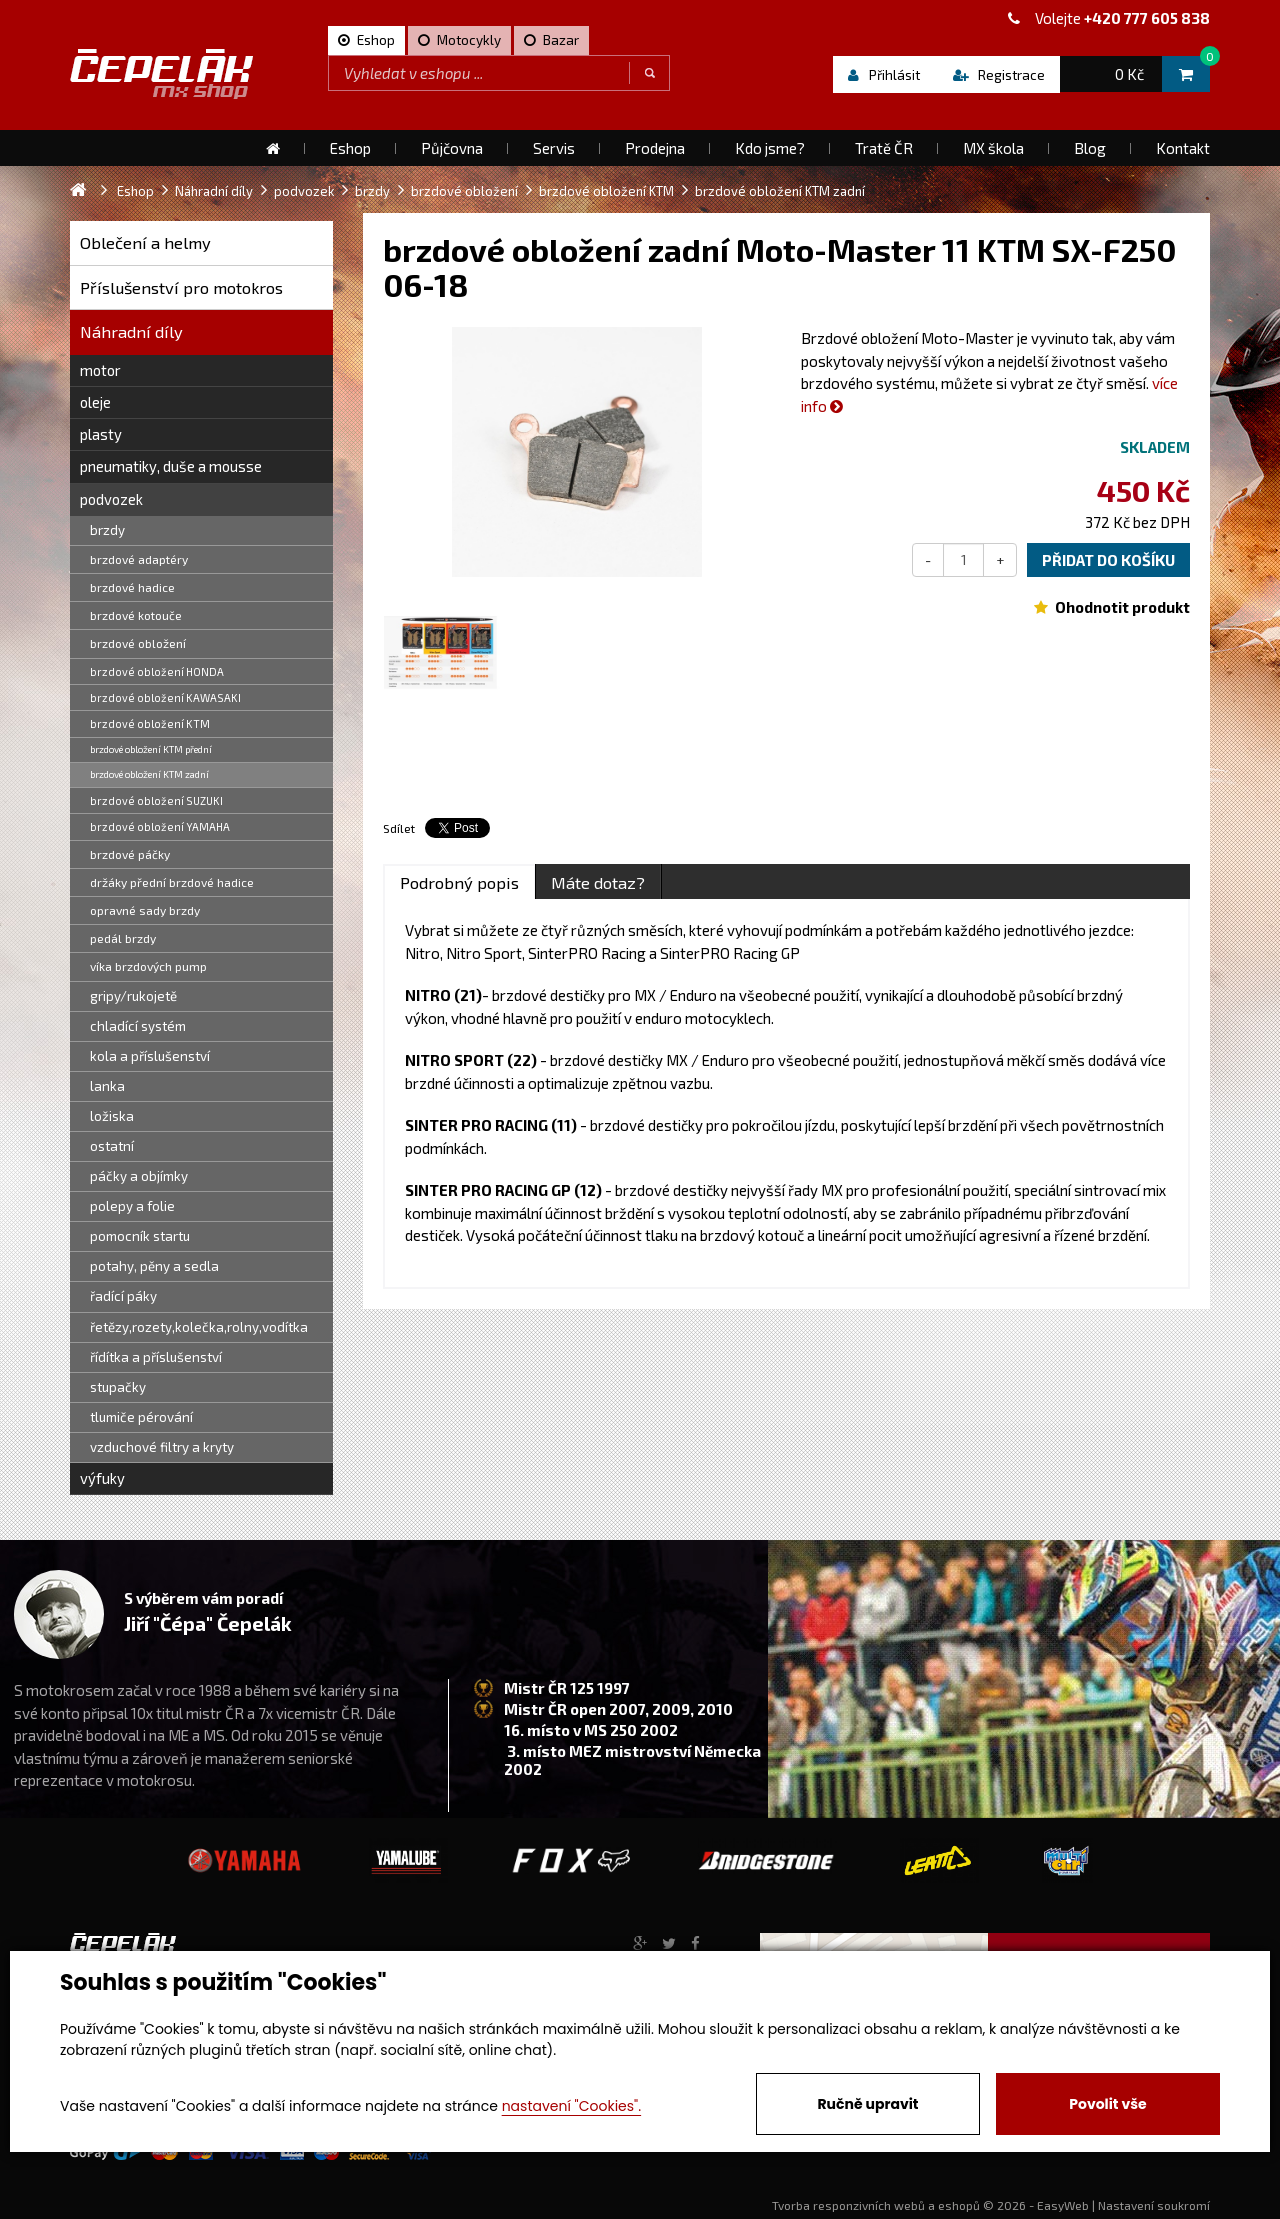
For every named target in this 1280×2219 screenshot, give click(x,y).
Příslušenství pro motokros (181, 287)
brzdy (107, 530)
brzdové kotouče (136, 615)
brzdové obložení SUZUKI (156, 800)
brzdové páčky (130, 854)
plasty (101, 434)
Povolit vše (1107, 2104)
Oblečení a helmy (145, 242)
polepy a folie (132, 1206)
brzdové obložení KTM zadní (149, 774)
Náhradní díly (131, 331)
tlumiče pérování (141, 1417)
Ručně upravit (867, 2104)
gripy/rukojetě (133, 996)
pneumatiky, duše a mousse (171, 466)
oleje (95, 402)
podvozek (111, 499)
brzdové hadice (132, 587)
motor (100, 370)
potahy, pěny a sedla (154, 1266)
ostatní (112, 1146)
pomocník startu (140, 1236)
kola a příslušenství (150, 1056)
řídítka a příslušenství (156, 1357)
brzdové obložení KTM (150, 723)
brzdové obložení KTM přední (151, 749)
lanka (107, 1086)
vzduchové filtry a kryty (162, 1447)
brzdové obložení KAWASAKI (165, 697)
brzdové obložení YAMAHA (160, 826)
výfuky (102, 1478)
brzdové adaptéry (139, 559)
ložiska (112, 1116)
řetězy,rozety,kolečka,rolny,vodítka (199, 1327)
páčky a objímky (139, 1176)
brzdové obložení (138, 643)
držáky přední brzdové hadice (172, 882)
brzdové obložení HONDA (157, 671)
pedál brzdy (123, 938)
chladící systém (138, 1026)
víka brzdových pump (148, 966)
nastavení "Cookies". (571, 2106)
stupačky (118, 1387)
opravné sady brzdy (145, 910)
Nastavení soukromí (1154, 2205)
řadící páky (123, 1296)
